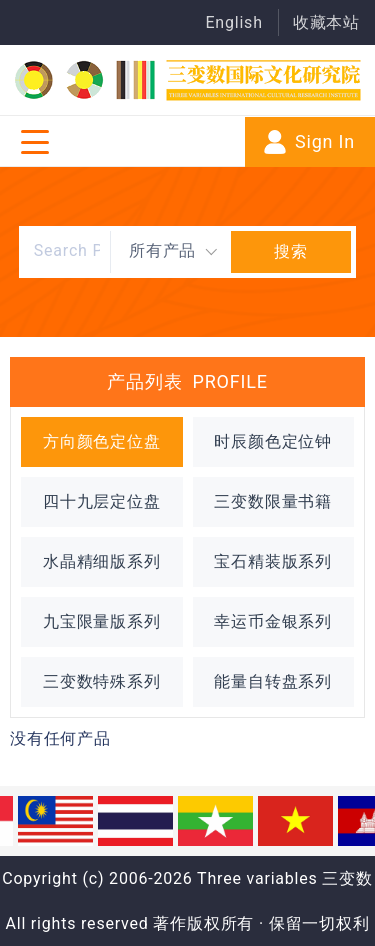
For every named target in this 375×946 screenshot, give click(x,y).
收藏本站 (326, 22)
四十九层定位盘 (102, 501)
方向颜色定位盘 (102, 441)
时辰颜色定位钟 (273, 441)
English (233, 22)
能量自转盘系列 (273, 681)
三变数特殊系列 (102, 681)
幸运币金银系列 (273, 621)
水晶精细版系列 (102, 561)
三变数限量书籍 (273, 501)
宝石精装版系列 (273, 561)
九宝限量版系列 (102, 621)
